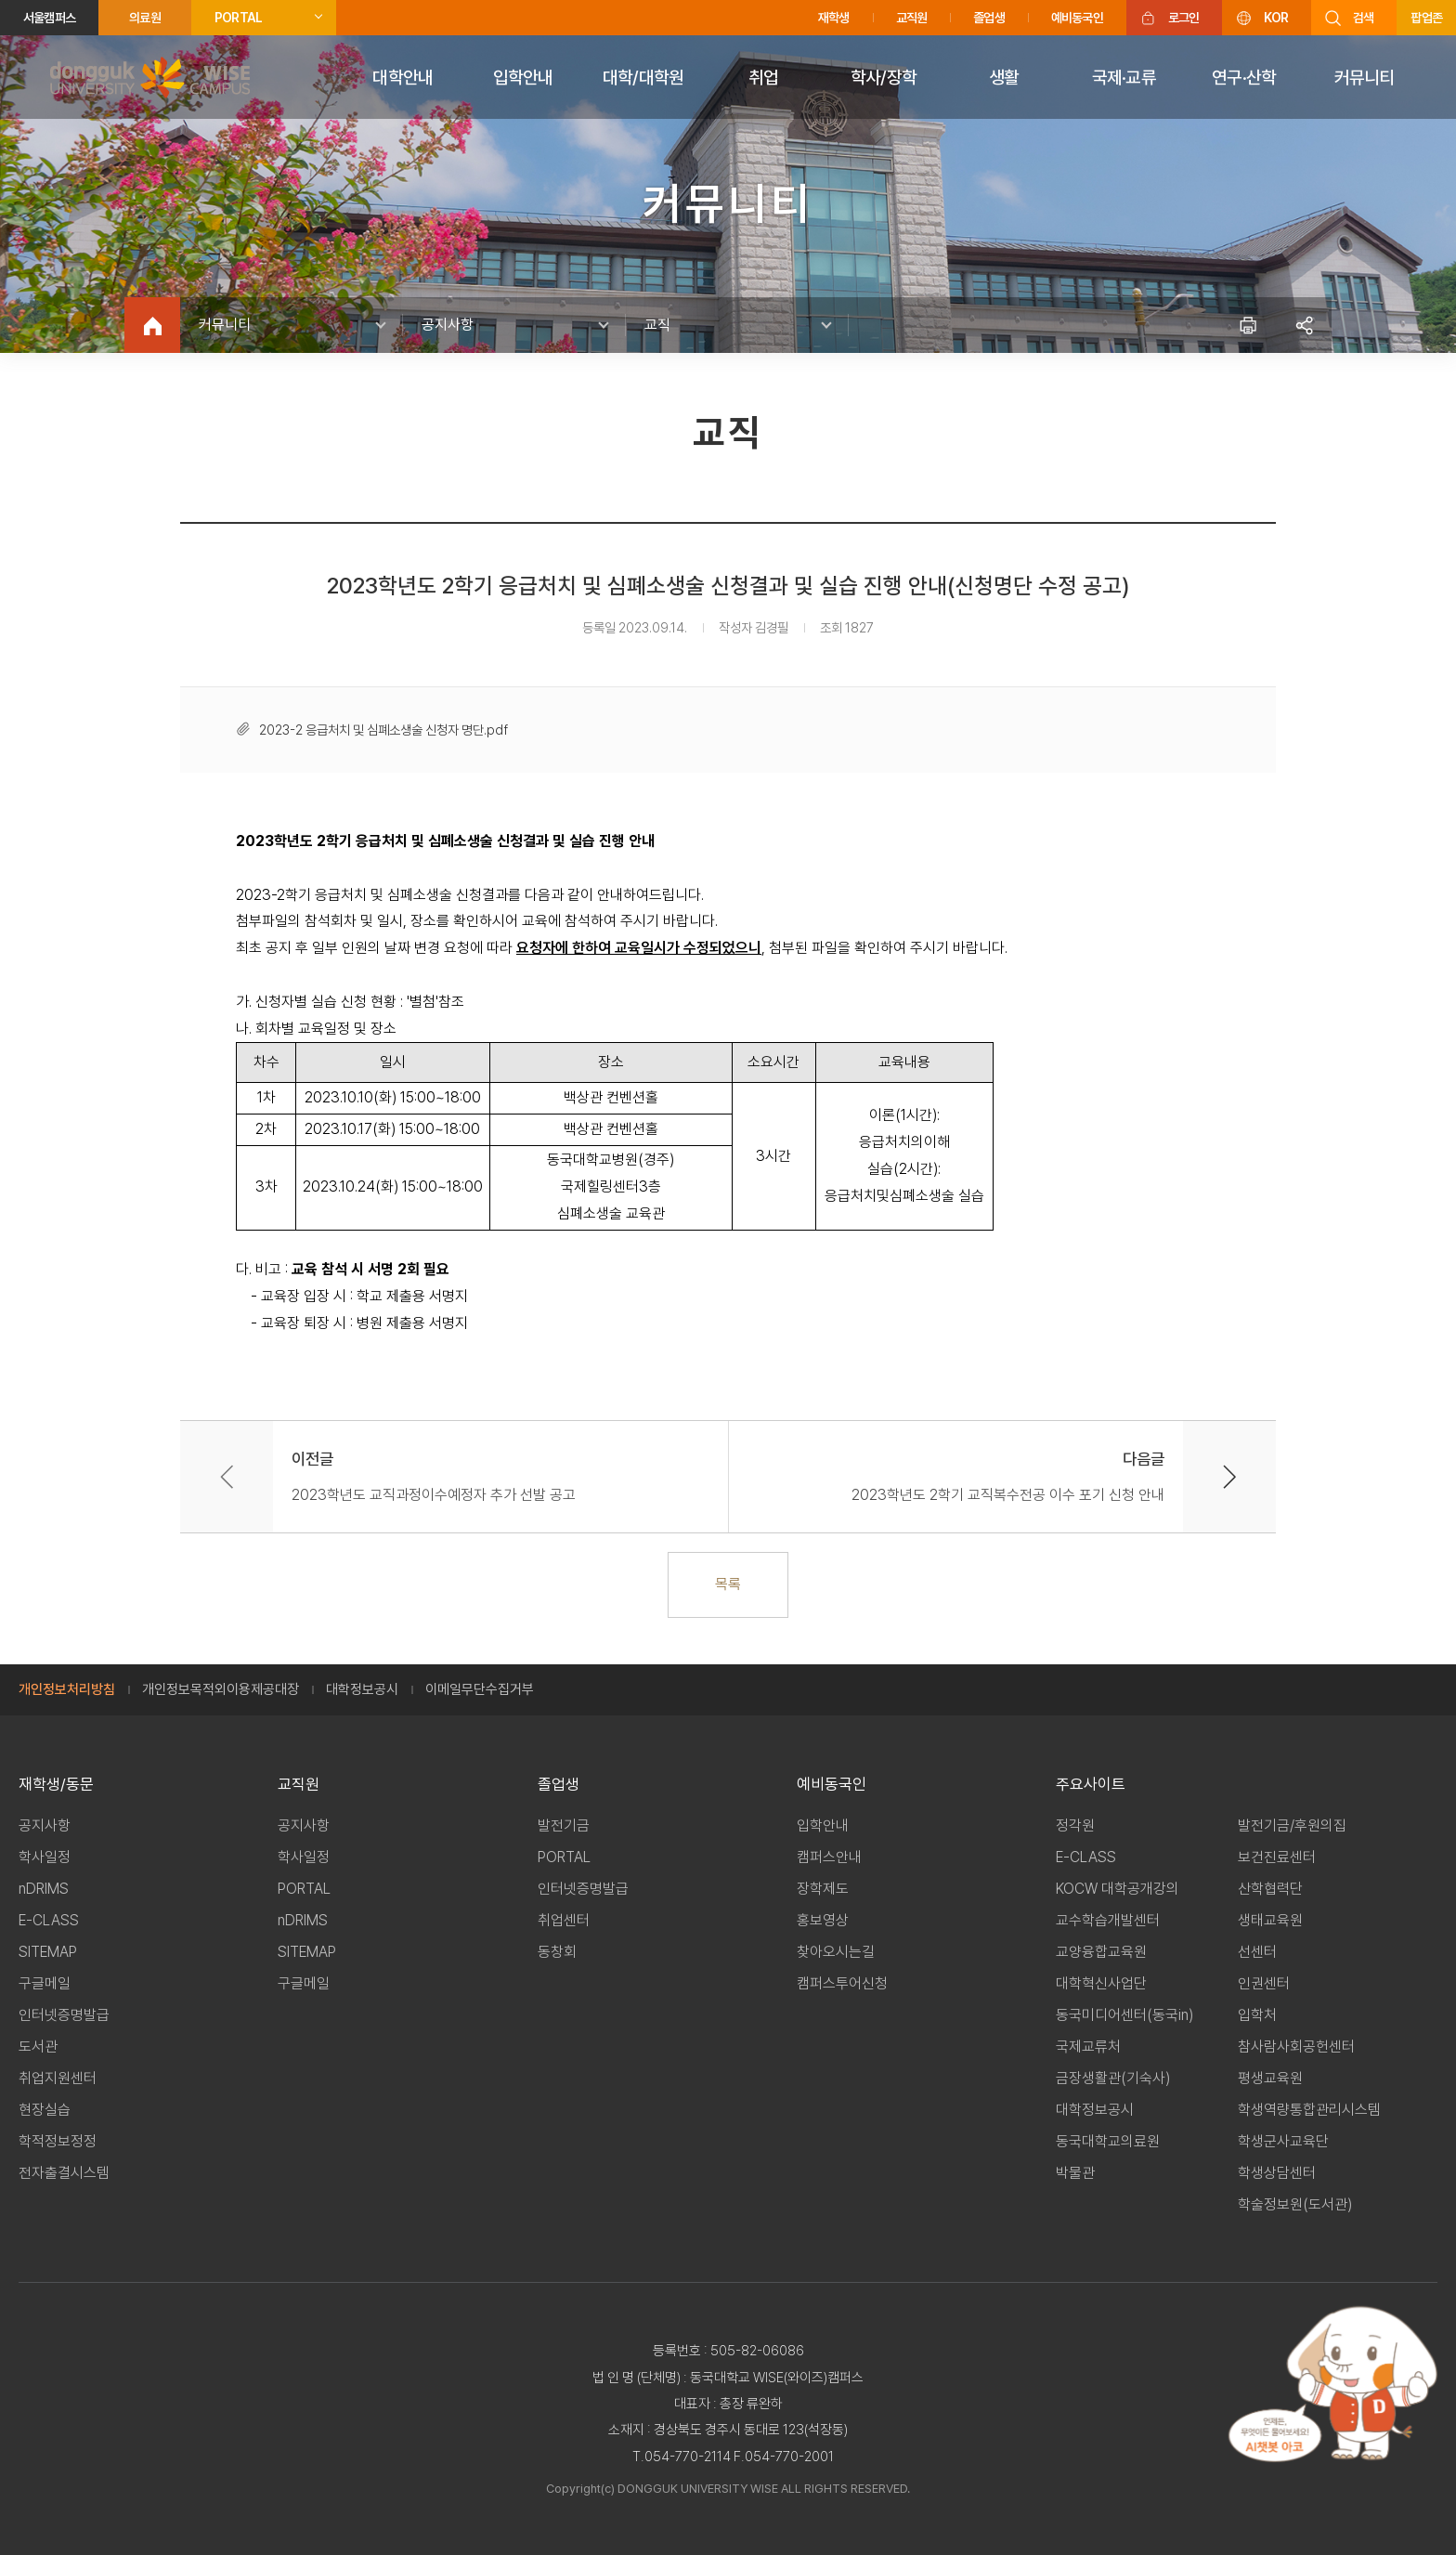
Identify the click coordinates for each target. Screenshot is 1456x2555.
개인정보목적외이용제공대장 (220, 1689)
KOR (1276, 17)
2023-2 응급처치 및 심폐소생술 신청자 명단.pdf (383, 729)
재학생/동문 (56, 1784)
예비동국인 (1077, 17)
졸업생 (989, 17)
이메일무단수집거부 (479, 1689)
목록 (728, 1584)
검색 (1363, 17)
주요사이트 (1090, 1784)
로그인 (1184, 17)
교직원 (912, 17)
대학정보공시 (362, 1689)
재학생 (834, 17)
